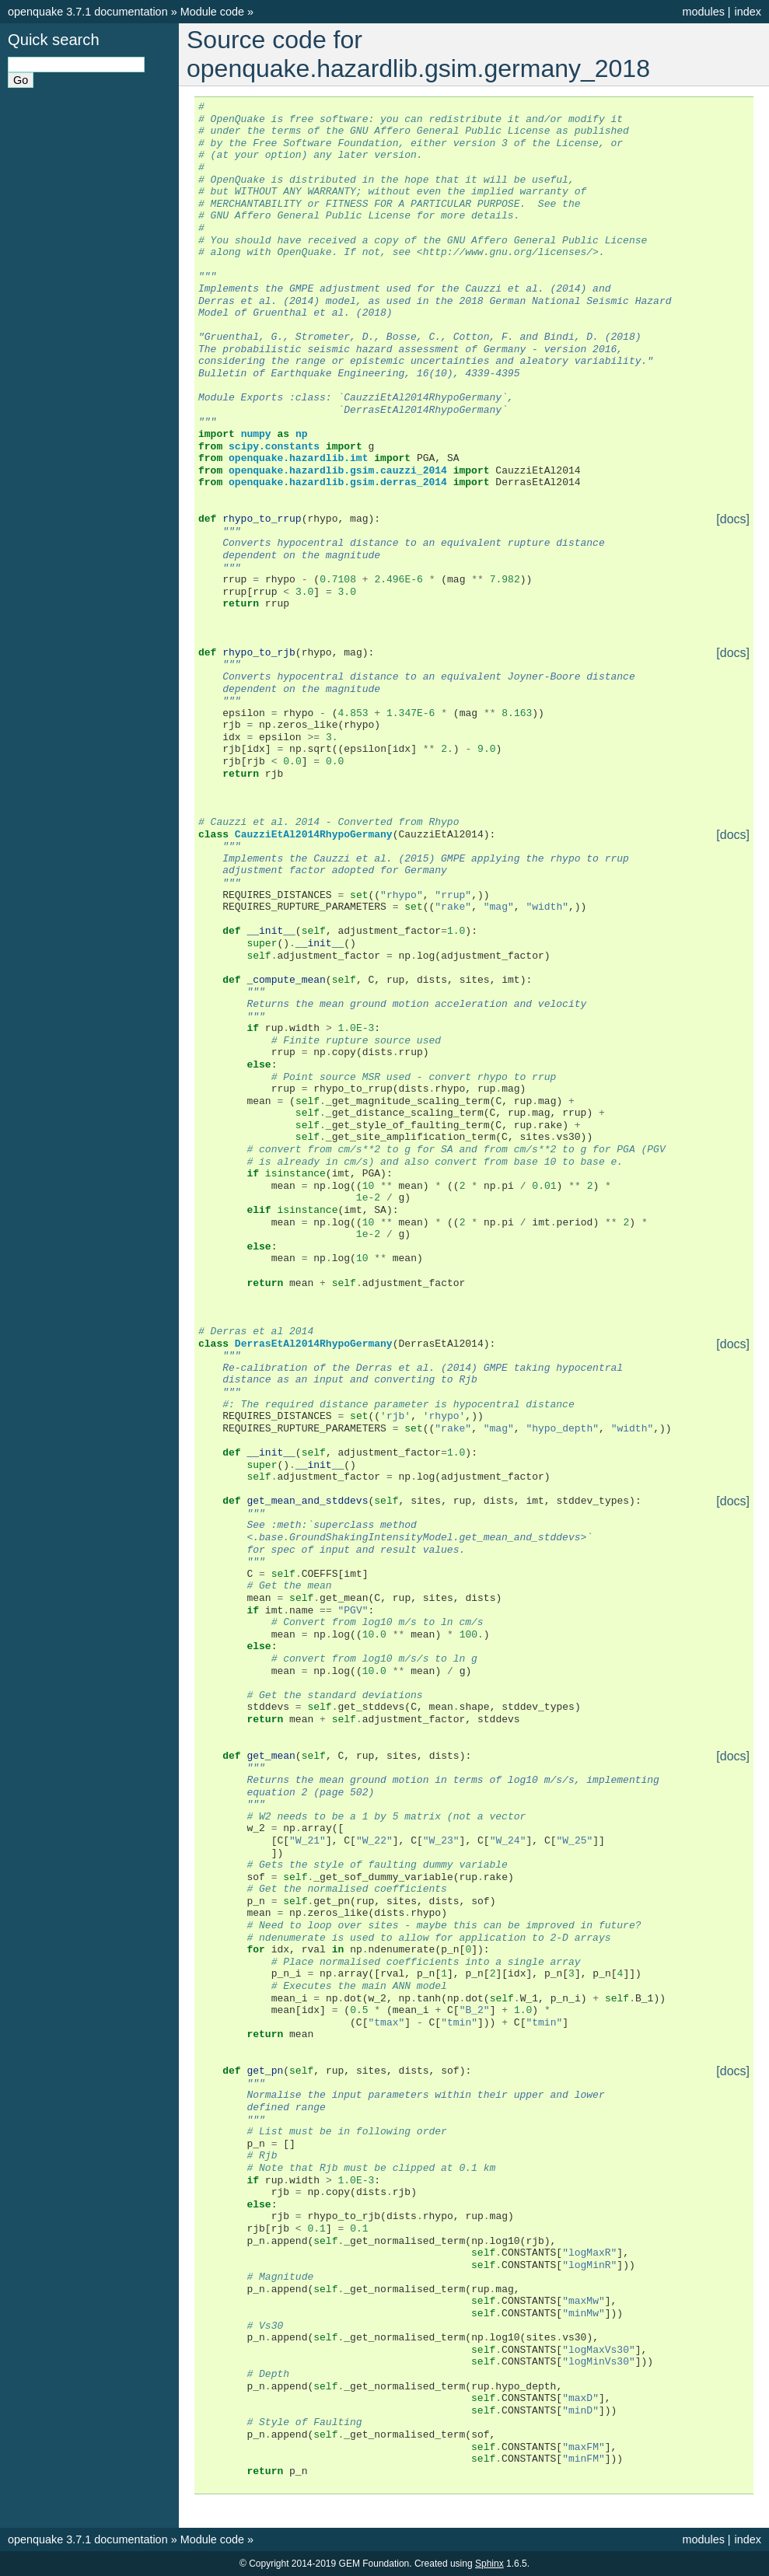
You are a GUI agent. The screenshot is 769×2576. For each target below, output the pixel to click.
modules (703, 11)
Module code (212, 11)
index (748, 11)
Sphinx (489, 2563)
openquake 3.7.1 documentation (88, 11)
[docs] (733, 519)
